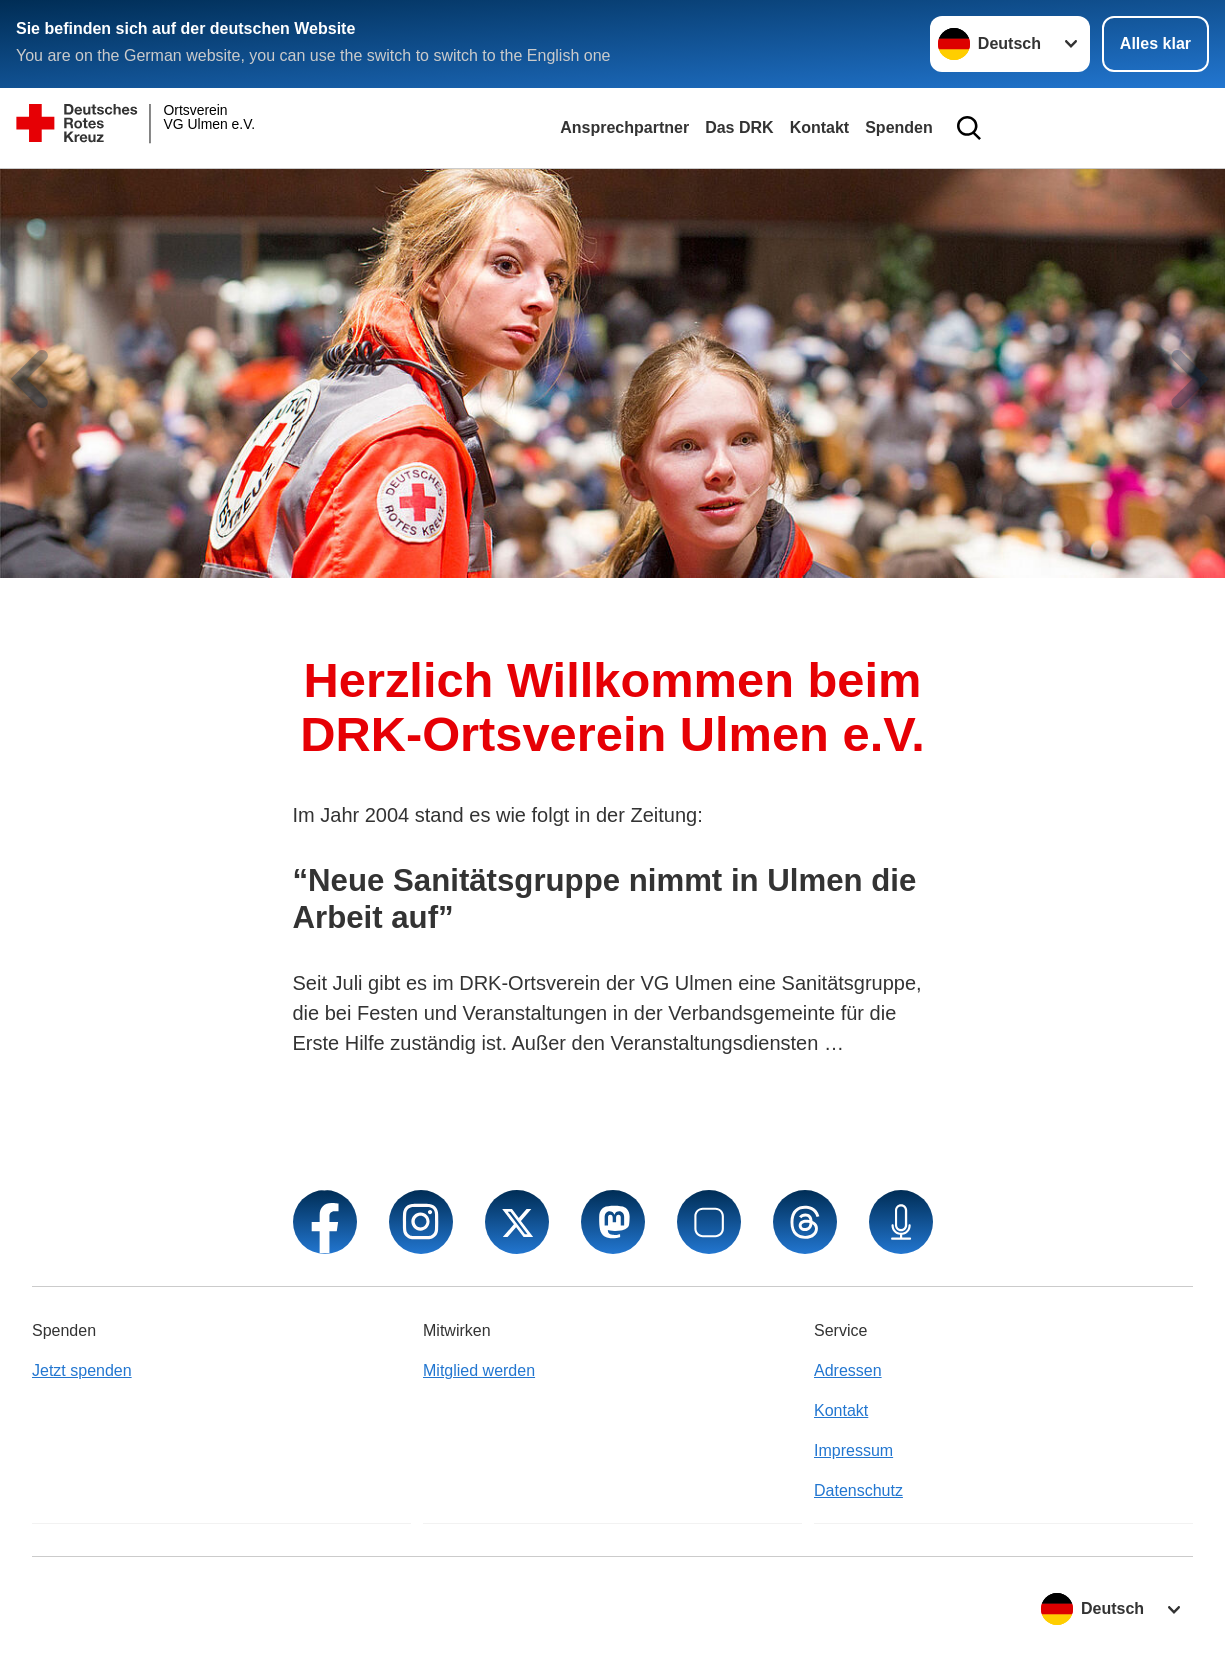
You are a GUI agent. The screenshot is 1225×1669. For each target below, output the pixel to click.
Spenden (899, 127)
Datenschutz (858, 1490)
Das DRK (739, 127)
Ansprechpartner (624, 127)
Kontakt (820, 127)
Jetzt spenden (82, 1370)
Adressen (848, 1370)
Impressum (853, 1450)
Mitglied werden (479, 1370)
